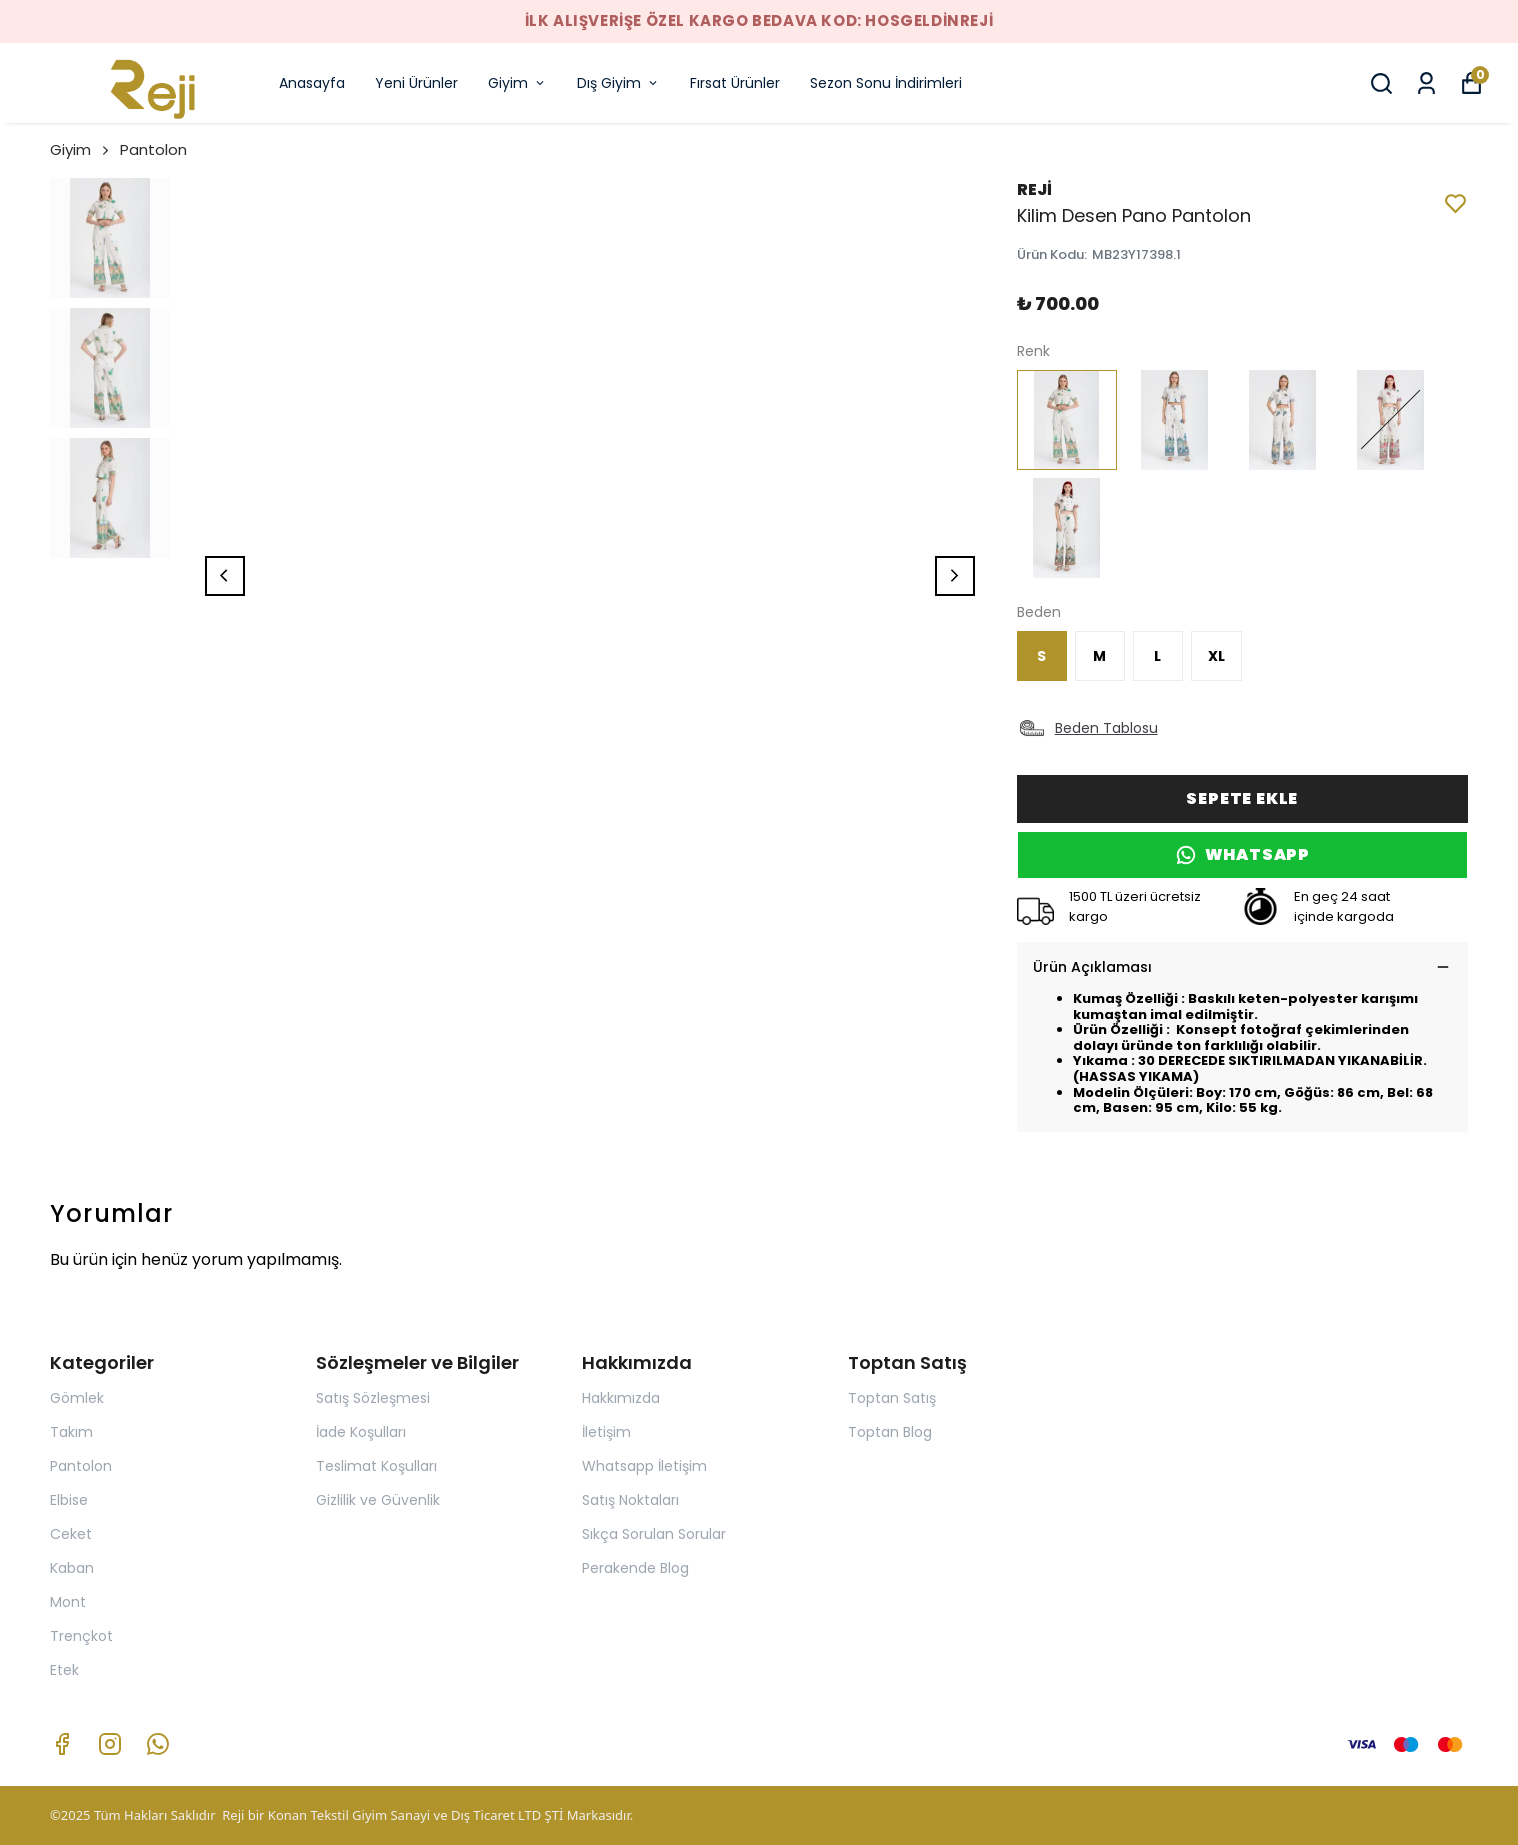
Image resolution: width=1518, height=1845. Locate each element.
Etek (64, 1670)
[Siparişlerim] (1426, 83)
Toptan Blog (890, 1432)
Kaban (72, 1568)
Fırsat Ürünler (735, 83)
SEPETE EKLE (1242, 798)
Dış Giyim (618, 83)
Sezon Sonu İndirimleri (886, 83)
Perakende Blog (635, 1568)
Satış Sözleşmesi (373, 1398)
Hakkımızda (621, 1398)
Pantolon (153, 149)
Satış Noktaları (630, 1500)
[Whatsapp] (158, 1744)
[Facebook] (62, 1744)
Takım (71, 1432)
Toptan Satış (892, 1398)
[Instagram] (110, 1744)
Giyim (517, 83)
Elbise (69, 1500)
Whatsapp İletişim (644, 1466)
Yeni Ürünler (416, 83)
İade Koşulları (361, 1432)
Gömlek (77, 1398)
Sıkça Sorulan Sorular (654, 1534)
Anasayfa (312, 83)
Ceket (71, 1534)
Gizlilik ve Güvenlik (378, 1500)
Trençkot (81, 1636)
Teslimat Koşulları (376, 1466)
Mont (68, 1602)
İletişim (606, 1432)
